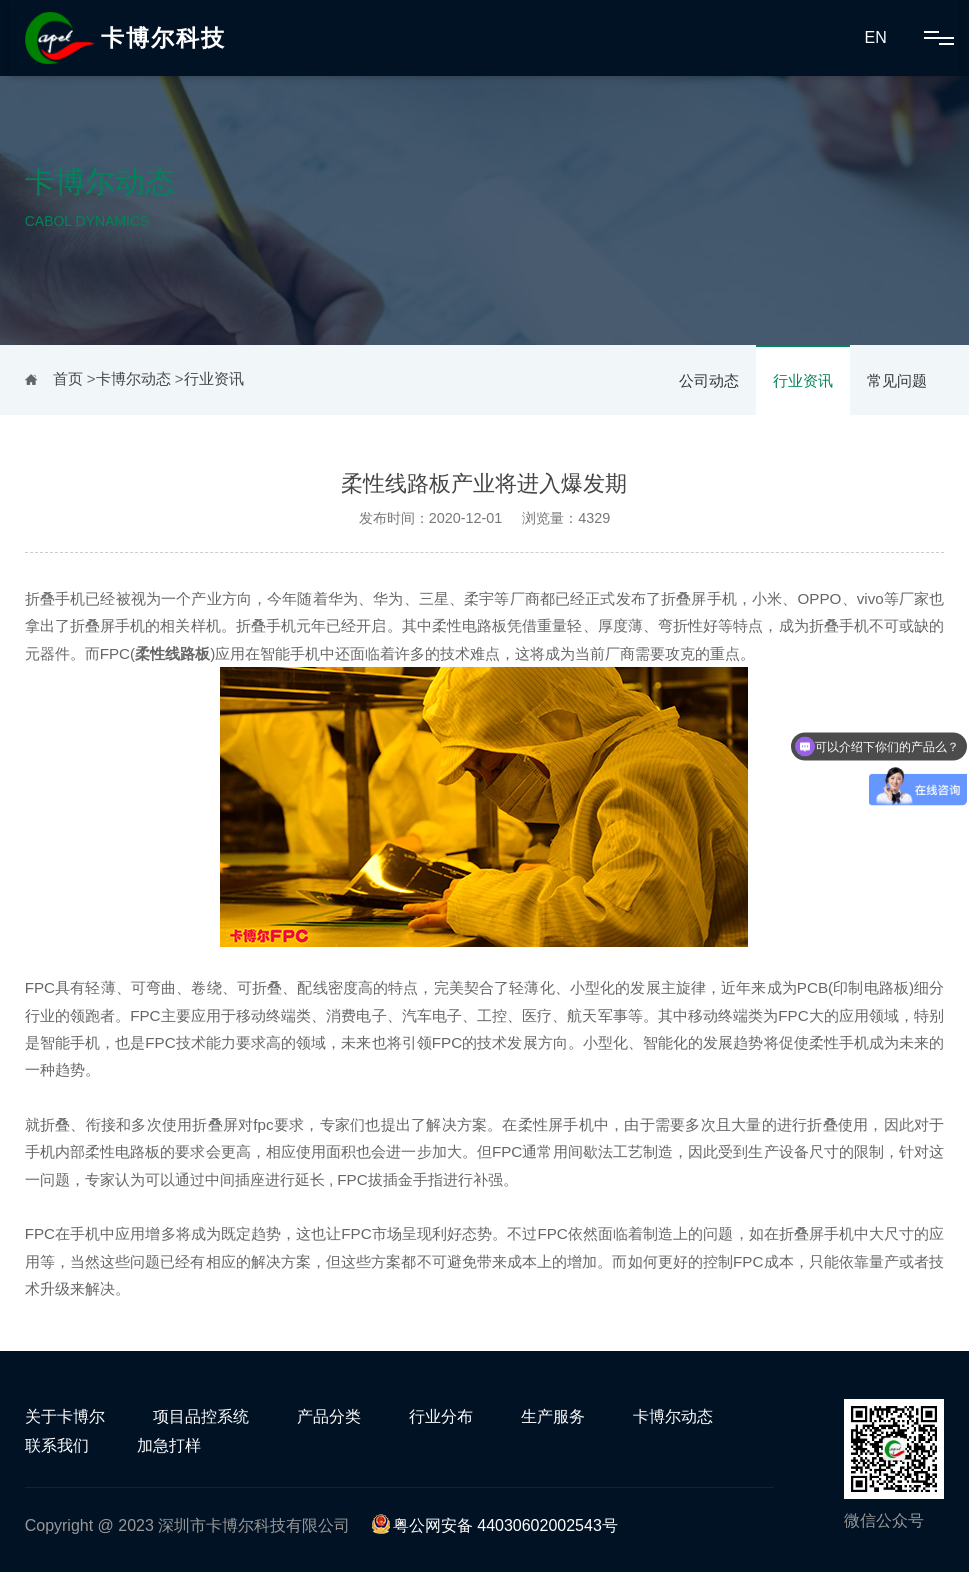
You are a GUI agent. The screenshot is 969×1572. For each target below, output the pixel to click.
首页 (68, 378)
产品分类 (329, 1416)
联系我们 (57, 1445)
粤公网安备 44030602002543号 (494, 1525)
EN (875, 37)
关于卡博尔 (65, 1416)
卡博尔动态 (133, 378)
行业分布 (441, 1416)
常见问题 (897, 380)
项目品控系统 (201, 1416)
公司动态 (709, 380)
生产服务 (553, 1416)
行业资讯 (803, 380)
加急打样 (169, 1445)
